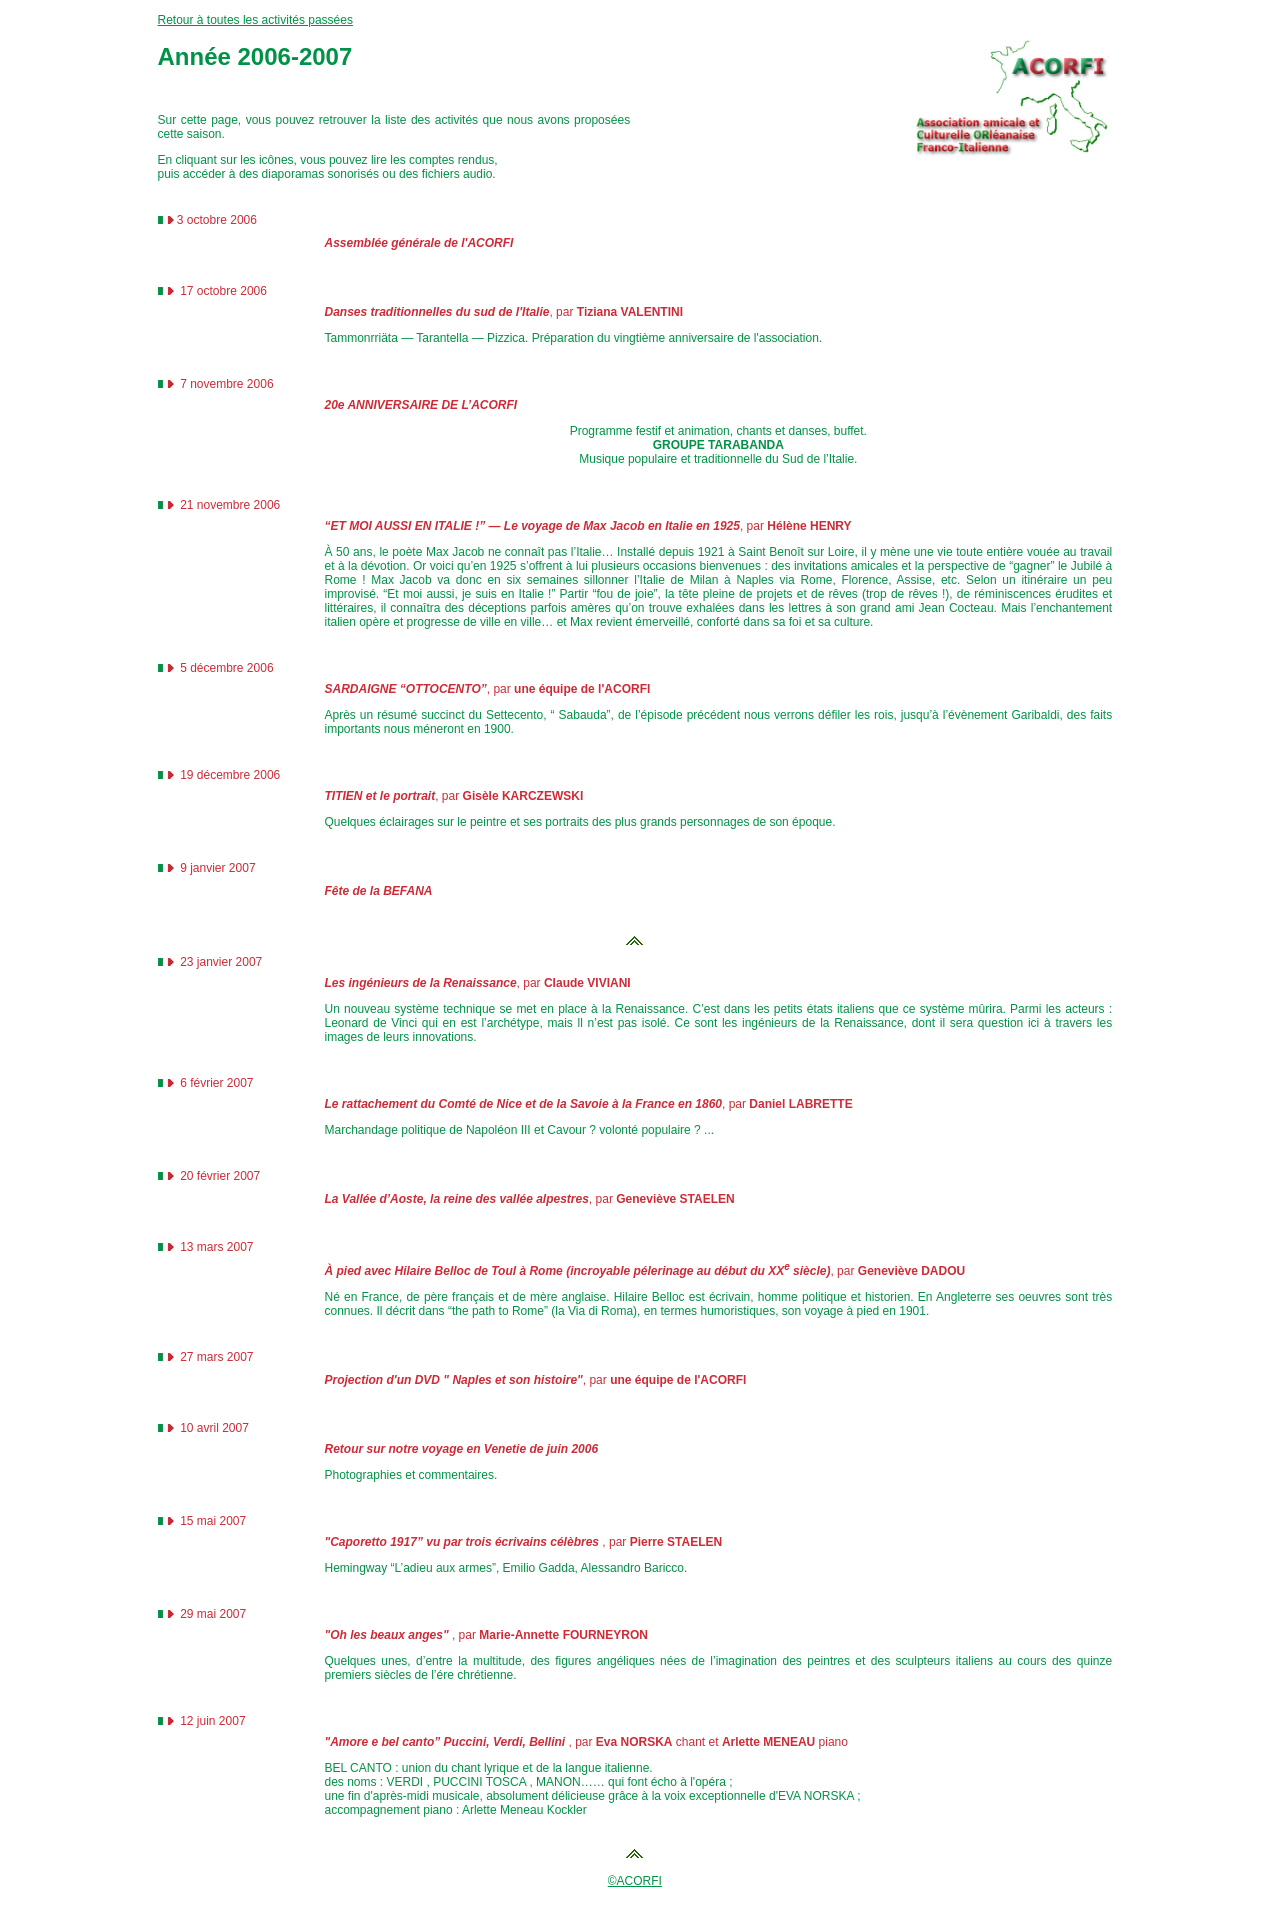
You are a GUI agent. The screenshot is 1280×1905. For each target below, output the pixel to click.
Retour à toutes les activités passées (255, 20)
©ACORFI (635, 1881)
